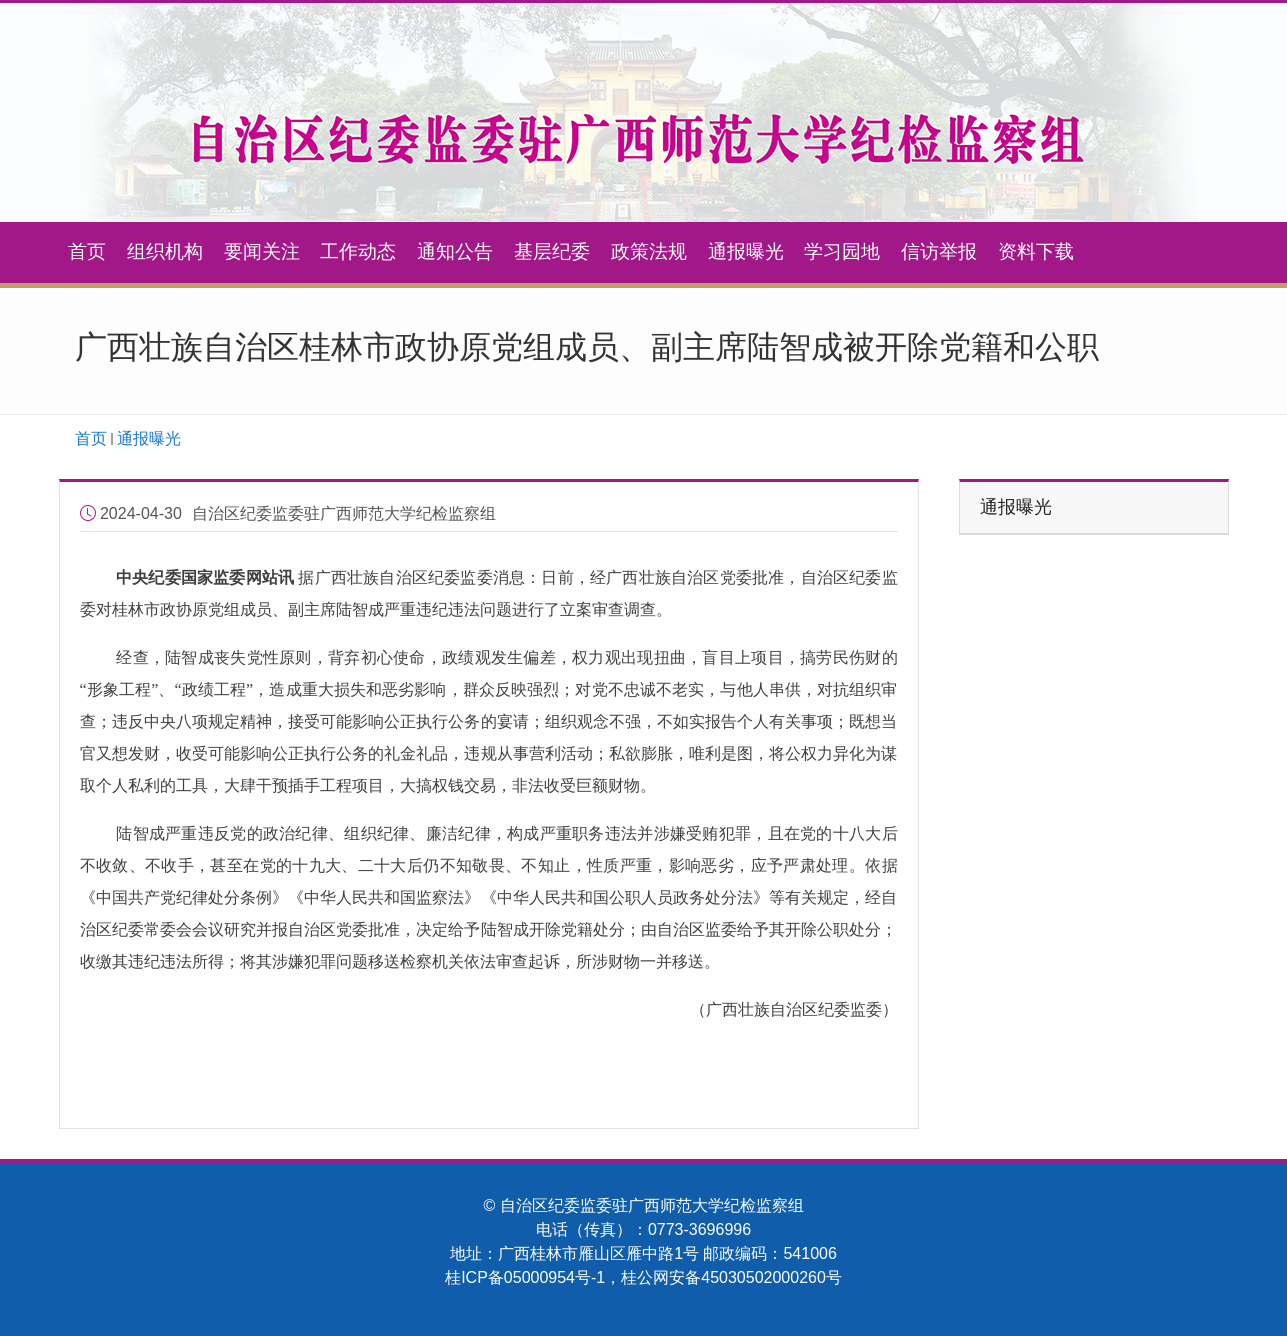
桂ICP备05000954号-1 (525, 1277)
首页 (87, 251)
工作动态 (358, 251)
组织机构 (165, 251)
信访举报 (939, 251)
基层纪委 (552, 251)
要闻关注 (262, 251)
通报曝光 (746, 251)
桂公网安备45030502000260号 (731, 1277)
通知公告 (455, 251)
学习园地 (842, 251)
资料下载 (1036, 251)
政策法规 (649, 251)
